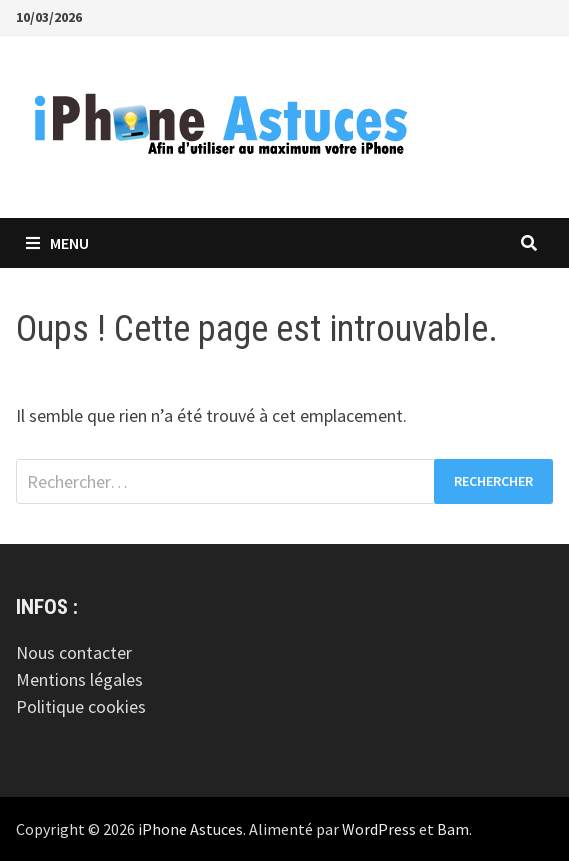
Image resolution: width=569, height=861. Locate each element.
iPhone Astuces (190, 829)
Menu (57, 243)
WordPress (379, 829)
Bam (453, 829)
